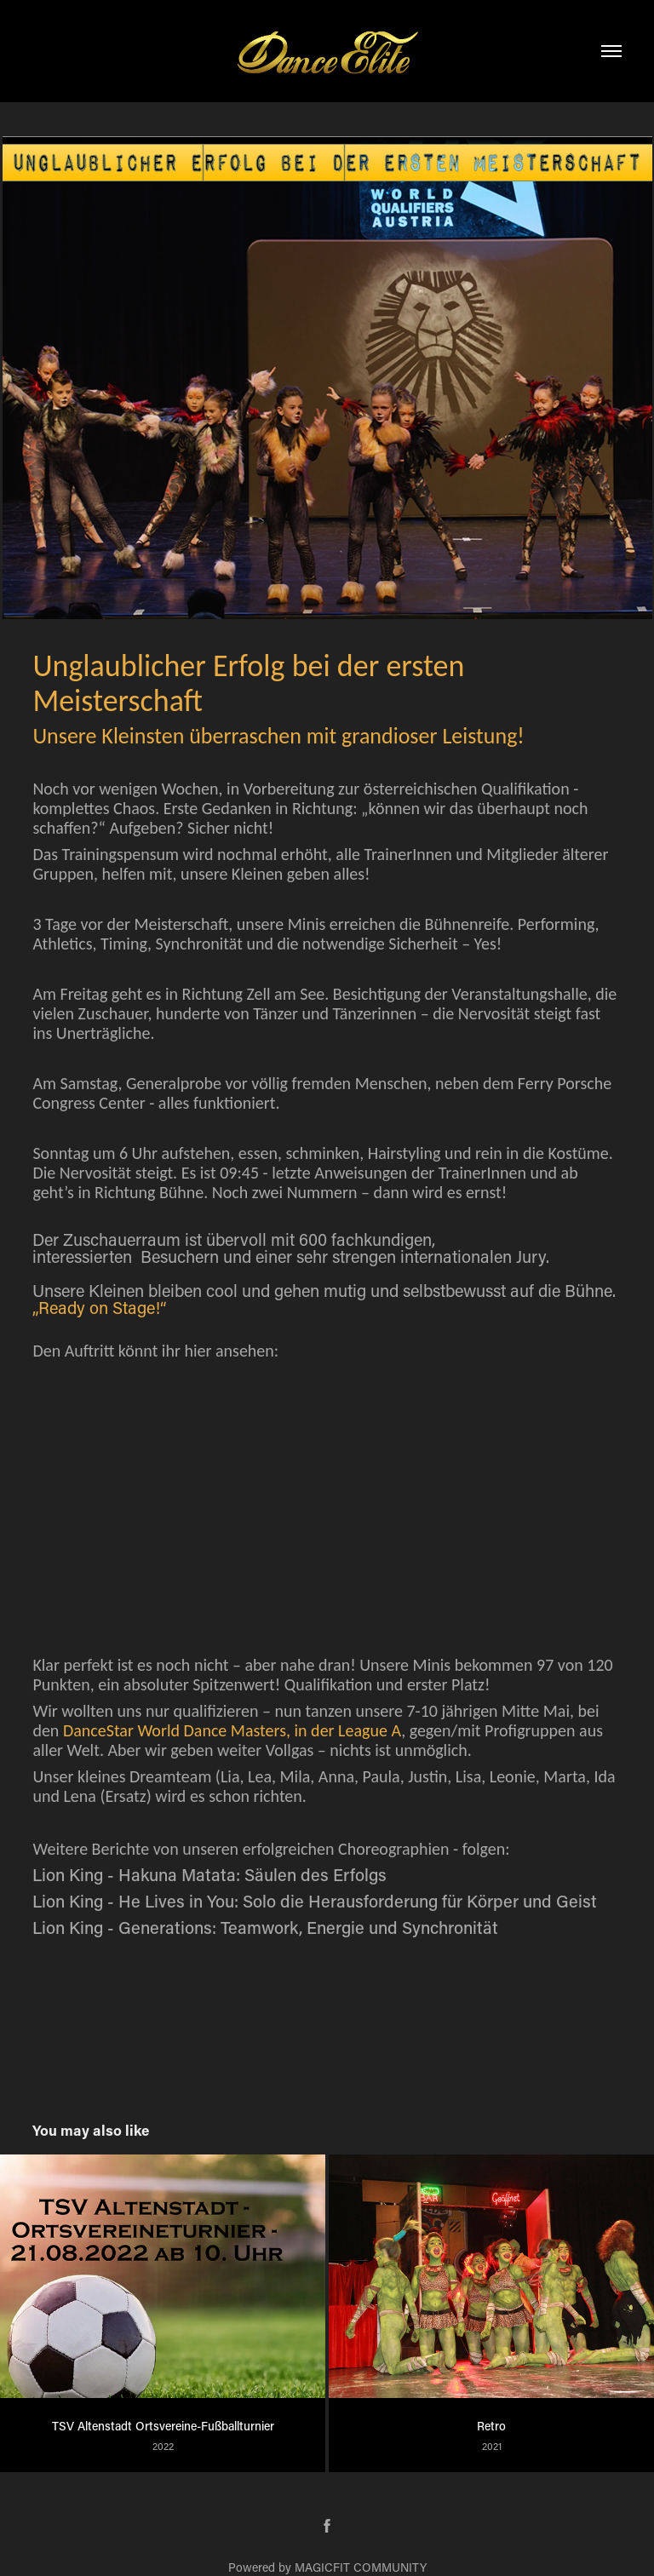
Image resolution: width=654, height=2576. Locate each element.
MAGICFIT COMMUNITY (361, 2567)
